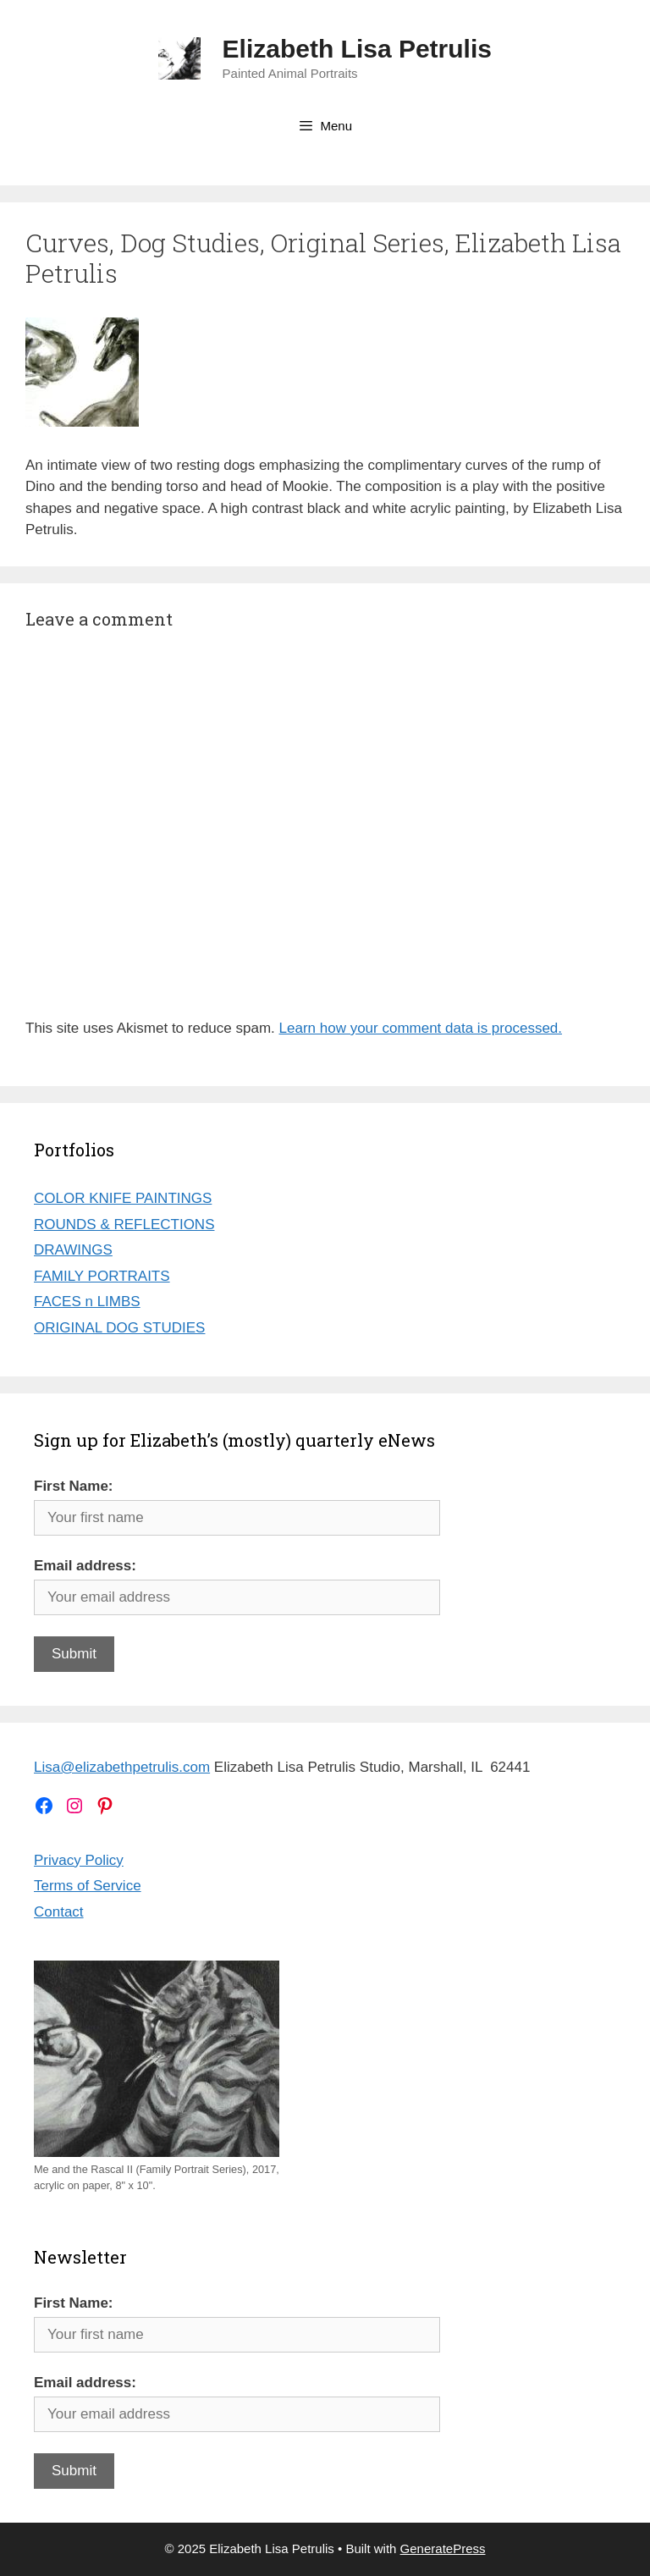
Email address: (85, 1566)
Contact (59, 1912)
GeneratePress (443, 2548)
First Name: (73, 1486)
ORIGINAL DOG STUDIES (119, 1328)
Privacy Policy (79, 1860)
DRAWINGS (73, 1250)
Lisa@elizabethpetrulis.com (122, 1767)
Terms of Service (87, 1886)
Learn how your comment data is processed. (421, 1028)
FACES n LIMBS (87, 1302)
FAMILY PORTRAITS (102, 1276)
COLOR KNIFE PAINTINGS (123, 1198)
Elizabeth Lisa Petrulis (357, 49)
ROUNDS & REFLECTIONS (124, 1224)
